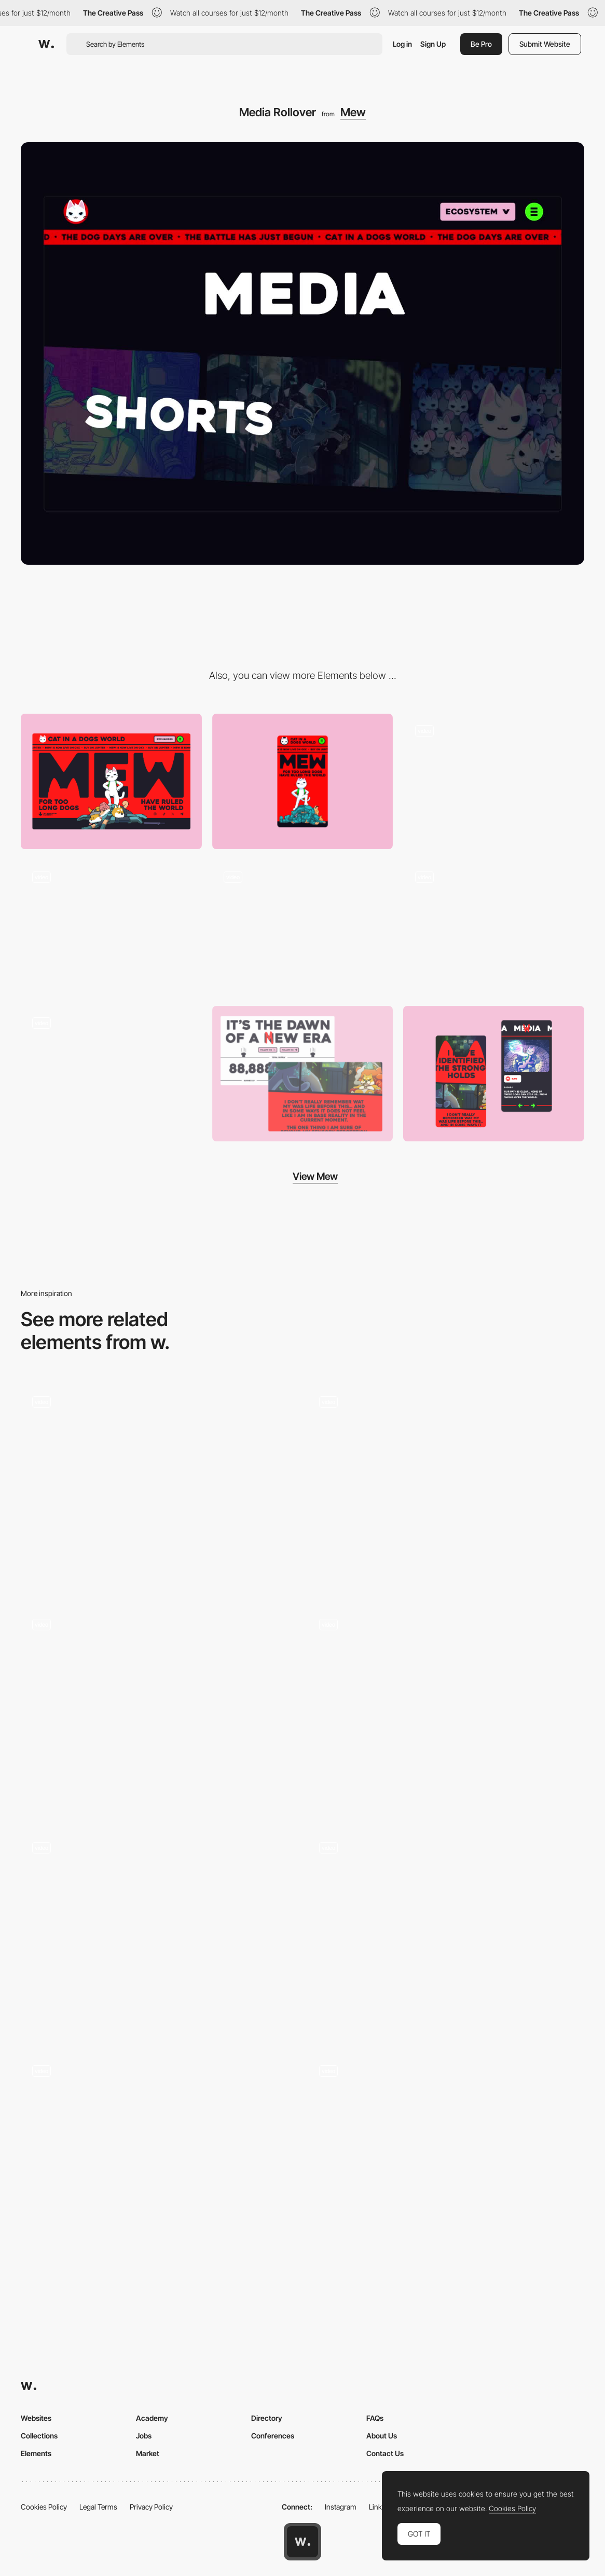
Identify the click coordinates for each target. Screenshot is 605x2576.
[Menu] (493, 927)
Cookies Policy (44, 2506)
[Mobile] (302, 782)
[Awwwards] (46, 44)
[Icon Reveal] (159, 2157)
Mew (353, 112)
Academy (152, 2418)
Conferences (272, 2435)
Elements (36, 2453)
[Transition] (493, 781)
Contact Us (385, 2453)
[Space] (446, 1488)
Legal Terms (98, 2506)
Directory (266, 2418)
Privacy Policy (151, 2506)
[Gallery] (111, 1073)
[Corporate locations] (446, 1711)
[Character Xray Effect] (446, 2157)
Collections (39, 2435)
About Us (381, 2435)
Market (147, 2453)
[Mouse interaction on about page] (446, 1934)
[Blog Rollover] (302, 928)
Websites (36, 2418)
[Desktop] (111, 781)
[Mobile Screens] (493, 1073)
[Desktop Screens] (302, 1074)
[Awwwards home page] (302, 2541)
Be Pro (481, 43)
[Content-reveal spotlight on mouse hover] (159, 1711)
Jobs (144, 2435)
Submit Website (544, 43)
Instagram (340, 2506)
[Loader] (111, 927)
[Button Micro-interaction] (159, 1488)
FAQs (374, 2418)
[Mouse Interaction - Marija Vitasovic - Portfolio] (159, 1934)
